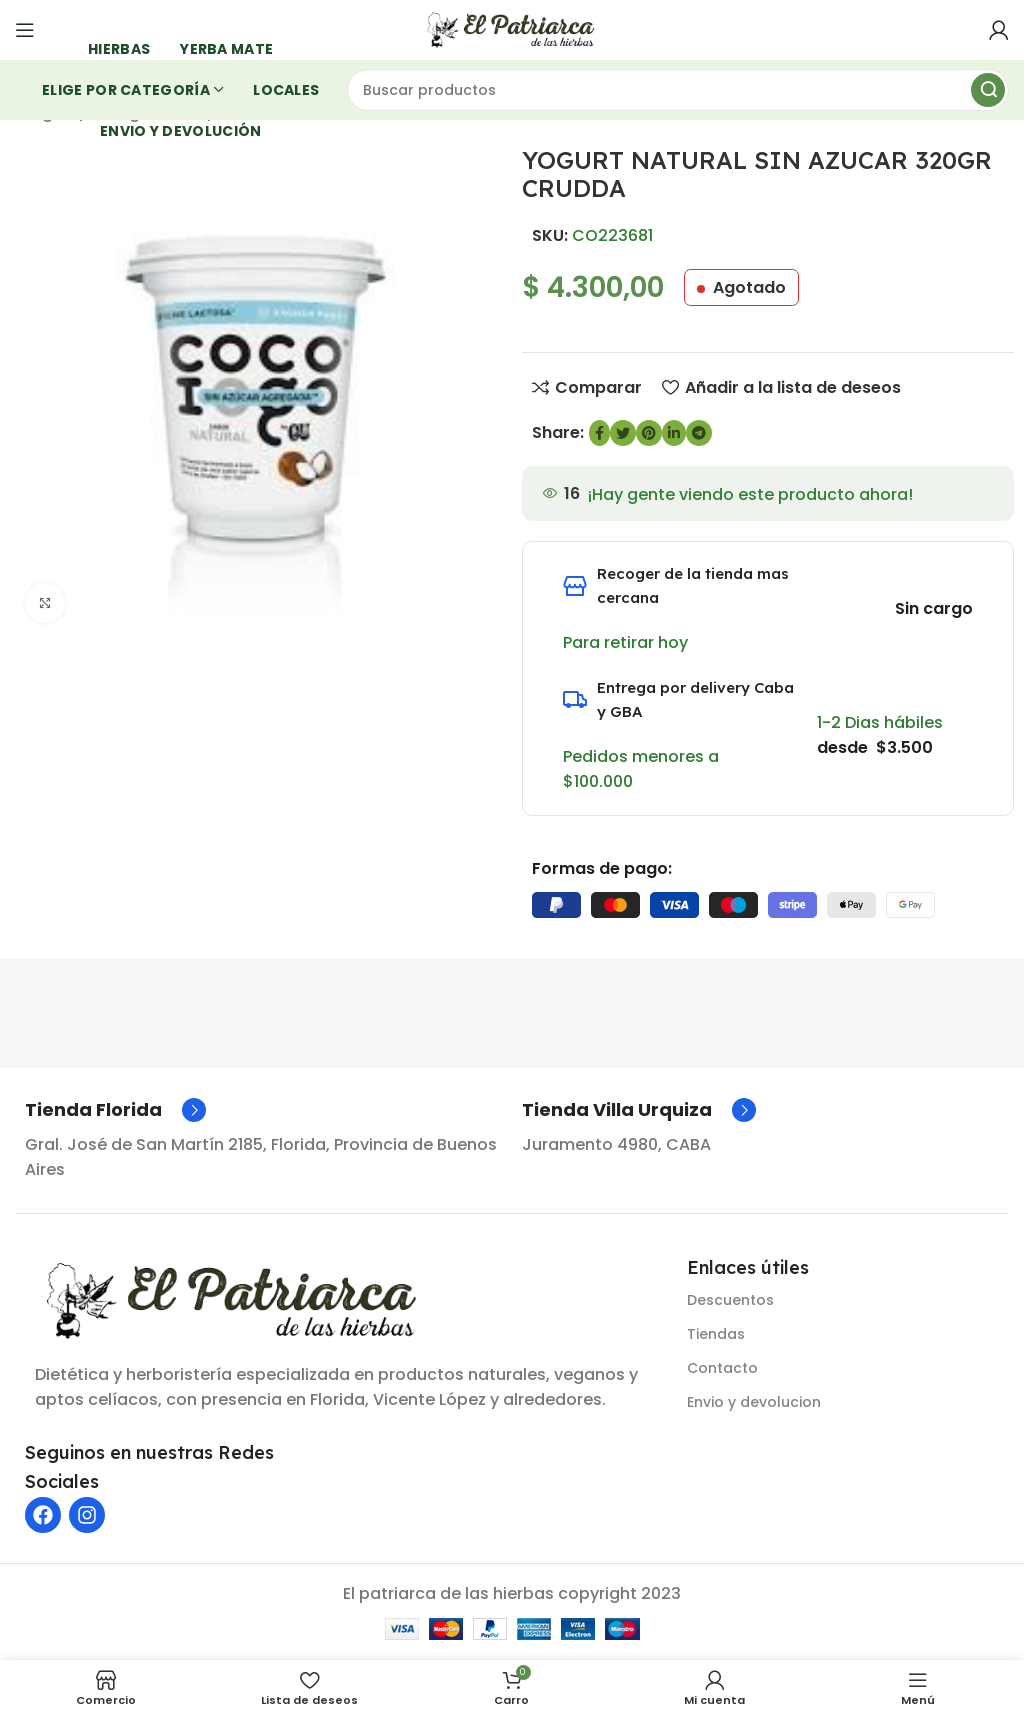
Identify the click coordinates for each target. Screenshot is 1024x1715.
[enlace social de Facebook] (599, 433)
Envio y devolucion (754, 1402)
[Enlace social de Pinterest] (649, 433)
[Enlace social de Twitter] (623, 433)
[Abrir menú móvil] (25, 30)
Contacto (722, 1368)
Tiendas (716, 1334)
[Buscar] (678, 90)
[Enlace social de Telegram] (699, 433)
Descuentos (730, 1300)
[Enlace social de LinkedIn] (674, 433)
